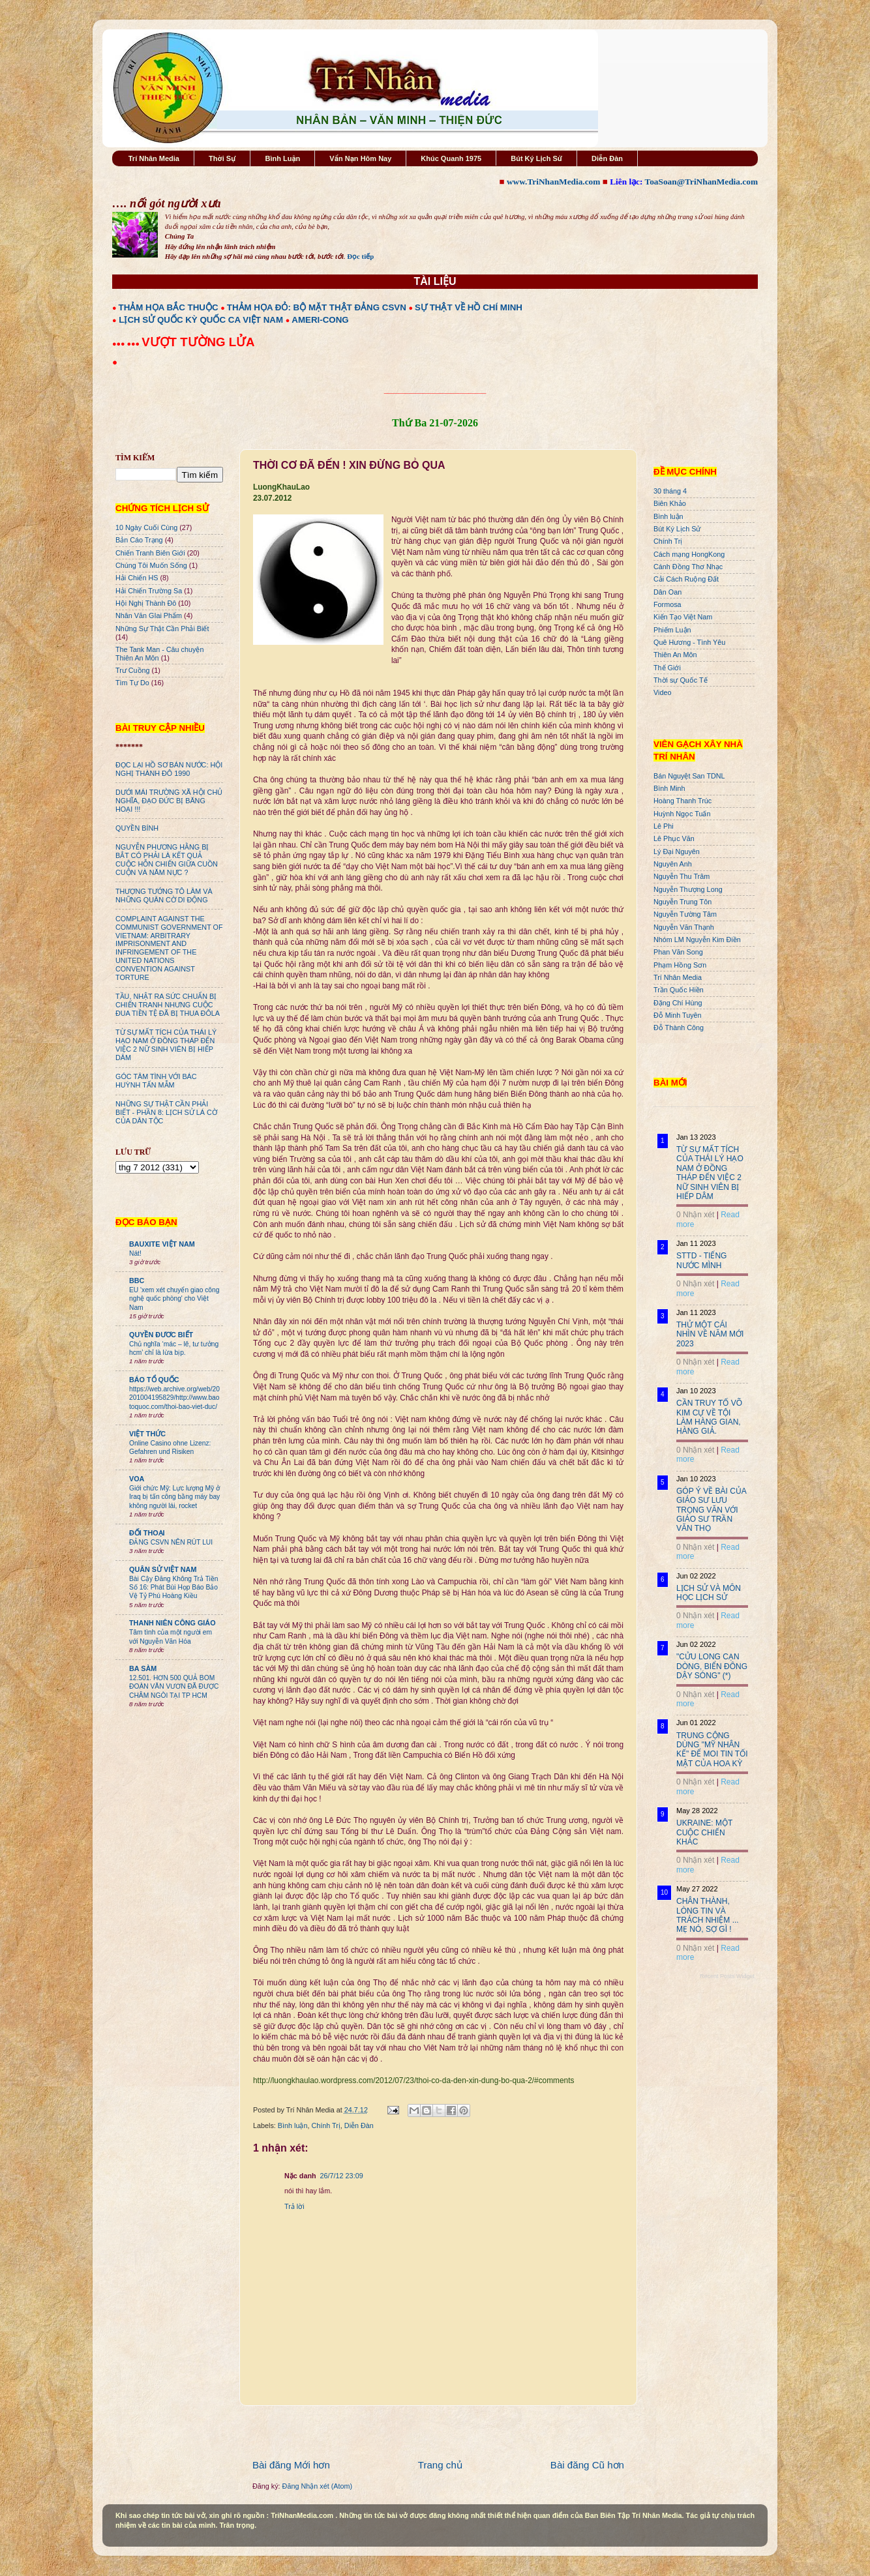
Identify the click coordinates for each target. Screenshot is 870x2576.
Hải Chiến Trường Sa (148, 591)
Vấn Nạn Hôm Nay (360, 158)
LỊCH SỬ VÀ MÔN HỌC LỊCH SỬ (708, 1593)
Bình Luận (282, 158)
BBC (136, 1280)
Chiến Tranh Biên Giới (150, 553)
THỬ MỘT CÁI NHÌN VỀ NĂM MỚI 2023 (709, 1334)
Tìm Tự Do (132, 683)
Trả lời (294, 2206)
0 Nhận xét (695, 1214)
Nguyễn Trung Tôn (682, 902)
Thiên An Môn (675, 655)
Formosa (667, 604)
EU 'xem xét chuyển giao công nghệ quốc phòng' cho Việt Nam (174, 1298)
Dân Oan (667, 592)
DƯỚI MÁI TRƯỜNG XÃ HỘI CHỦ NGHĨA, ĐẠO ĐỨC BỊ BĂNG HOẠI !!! (168, 800)
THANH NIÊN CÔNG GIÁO (172, 1623)
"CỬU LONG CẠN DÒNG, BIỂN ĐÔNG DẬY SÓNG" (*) (711, 1666)
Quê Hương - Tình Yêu (689, 642)
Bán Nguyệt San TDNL (689, 776)
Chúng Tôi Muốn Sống (151, 565)
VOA (136, 1479)
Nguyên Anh (672, 864)
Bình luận (293, 2125)
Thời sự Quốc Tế (680, 680)
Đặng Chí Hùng (677, 1003)
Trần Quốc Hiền (678, 990)
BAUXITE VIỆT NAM (162, 1244)
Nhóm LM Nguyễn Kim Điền (697, 939)
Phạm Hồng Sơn (679, 965)
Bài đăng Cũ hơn (587, 2464)
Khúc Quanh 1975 (451, 158)
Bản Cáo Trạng (139, 540)
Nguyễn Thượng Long (688, 889)
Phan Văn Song (678, 952)
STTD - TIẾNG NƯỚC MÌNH (701, 1260)
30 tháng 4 (670, 491)
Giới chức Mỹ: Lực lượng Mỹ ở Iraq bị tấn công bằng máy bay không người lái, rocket (174, 1497)
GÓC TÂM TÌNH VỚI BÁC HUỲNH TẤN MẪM (156, 1081)
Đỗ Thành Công (678, 1027)
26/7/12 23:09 (341, 2176)
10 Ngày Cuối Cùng (146, 527)
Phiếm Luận (672, 630)
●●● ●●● (127, 344)
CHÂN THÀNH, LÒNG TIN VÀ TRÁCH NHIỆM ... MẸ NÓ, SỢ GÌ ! (707, 1915)
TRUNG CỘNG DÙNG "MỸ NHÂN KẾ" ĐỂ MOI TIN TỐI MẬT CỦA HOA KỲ (712, 1749)
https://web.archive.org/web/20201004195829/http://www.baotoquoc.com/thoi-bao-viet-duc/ (174, 1397)
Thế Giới (667, 668)
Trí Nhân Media (153, 158)
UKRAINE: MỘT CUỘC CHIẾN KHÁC (704, 1832)
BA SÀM (143, 1668)
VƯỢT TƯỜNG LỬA (198, 342)
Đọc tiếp (360, 256)
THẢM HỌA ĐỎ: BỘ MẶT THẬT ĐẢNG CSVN (316, 307)
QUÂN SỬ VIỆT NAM (162, 1569)
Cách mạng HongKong (689, 554)
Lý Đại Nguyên (676, 851)
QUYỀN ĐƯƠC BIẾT (161, 1335)
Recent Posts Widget (727, 1976)
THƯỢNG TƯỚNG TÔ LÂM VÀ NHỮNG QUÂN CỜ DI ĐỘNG (164, 895)
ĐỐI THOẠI (147, 1533)
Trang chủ (440, 2464)
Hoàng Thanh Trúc (682, 801)
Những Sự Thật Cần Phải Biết (162, 628)
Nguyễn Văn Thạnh (683, 927)
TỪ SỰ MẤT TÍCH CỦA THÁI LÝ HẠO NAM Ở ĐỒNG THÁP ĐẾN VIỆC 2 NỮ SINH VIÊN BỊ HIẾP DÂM (166, 1044)
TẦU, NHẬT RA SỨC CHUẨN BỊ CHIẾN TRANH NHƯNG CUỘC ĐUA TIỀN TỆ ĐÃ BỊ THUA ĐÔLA (167, 1004)
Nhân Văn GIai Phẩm (148, 615)
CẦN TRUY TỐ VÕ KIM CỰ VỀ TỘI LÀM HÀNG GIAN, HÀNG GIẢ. (709, 1417)
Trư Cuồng (132, 670)
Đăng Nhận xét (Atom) (317, 2486)
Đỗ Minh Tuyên (677, 1015)
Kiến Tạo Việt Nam (682, 617)
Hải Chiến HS (136, 578)
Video (662, 692)
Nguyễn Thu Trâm (681, 876)
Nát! (135, 1253)
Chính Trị (325, 2125)
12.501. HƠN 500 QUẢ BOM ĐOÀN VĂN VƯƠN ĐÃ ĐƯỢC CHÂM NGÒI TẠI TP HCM (173, 1686)
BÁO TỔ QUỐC (154, 1380)
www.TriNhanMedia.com (553, 181)
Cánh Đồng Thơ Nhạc (688, 566)
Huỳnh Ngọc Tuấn (681, 814)
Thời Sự (222, 158)
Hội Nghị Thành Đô (145, 603)
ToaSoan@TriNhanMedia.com (701, 181)
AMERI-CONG (320, 320)
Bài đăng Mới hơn (291, 2464)
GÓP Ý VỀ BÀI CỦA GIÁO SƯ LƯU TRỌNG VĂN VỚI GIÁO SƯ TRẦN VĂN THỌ (711, 1510)
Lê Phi (663, 826)
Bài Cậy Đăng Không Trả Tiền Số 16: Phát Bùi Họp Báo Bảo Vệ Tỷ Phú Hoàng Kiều (173, 1587)
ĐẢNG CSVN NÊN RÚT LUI (171, 1542)
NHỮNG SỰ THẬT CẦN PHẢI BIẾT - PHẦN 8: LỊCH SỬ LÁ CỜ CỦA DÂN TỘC (166, 1112)
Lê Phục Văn (674, 838)
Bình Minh (669, 788)
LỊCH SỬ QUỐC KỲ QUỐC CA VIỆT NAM (201, 320)
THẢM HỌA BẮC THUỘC (168, 307)
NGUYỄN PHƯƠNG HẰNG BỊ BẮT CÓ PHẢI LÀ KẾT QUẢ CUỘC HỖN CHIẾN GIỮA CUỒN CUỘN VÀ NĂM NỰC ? (166, 859)
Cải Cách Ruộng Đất (686, 579)
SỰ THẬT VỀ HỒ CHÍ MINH (468, 307)
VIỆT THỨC (147, 1434)
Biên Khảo (669, 503)
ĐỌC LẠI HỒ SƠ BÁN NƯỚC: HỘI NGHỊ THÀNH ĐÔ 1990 (168, 769)
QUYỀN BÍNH (136, 828)
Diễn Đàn (607, 158)
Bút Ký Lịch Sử (536, 158)
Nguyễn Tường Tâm (685, 914)
